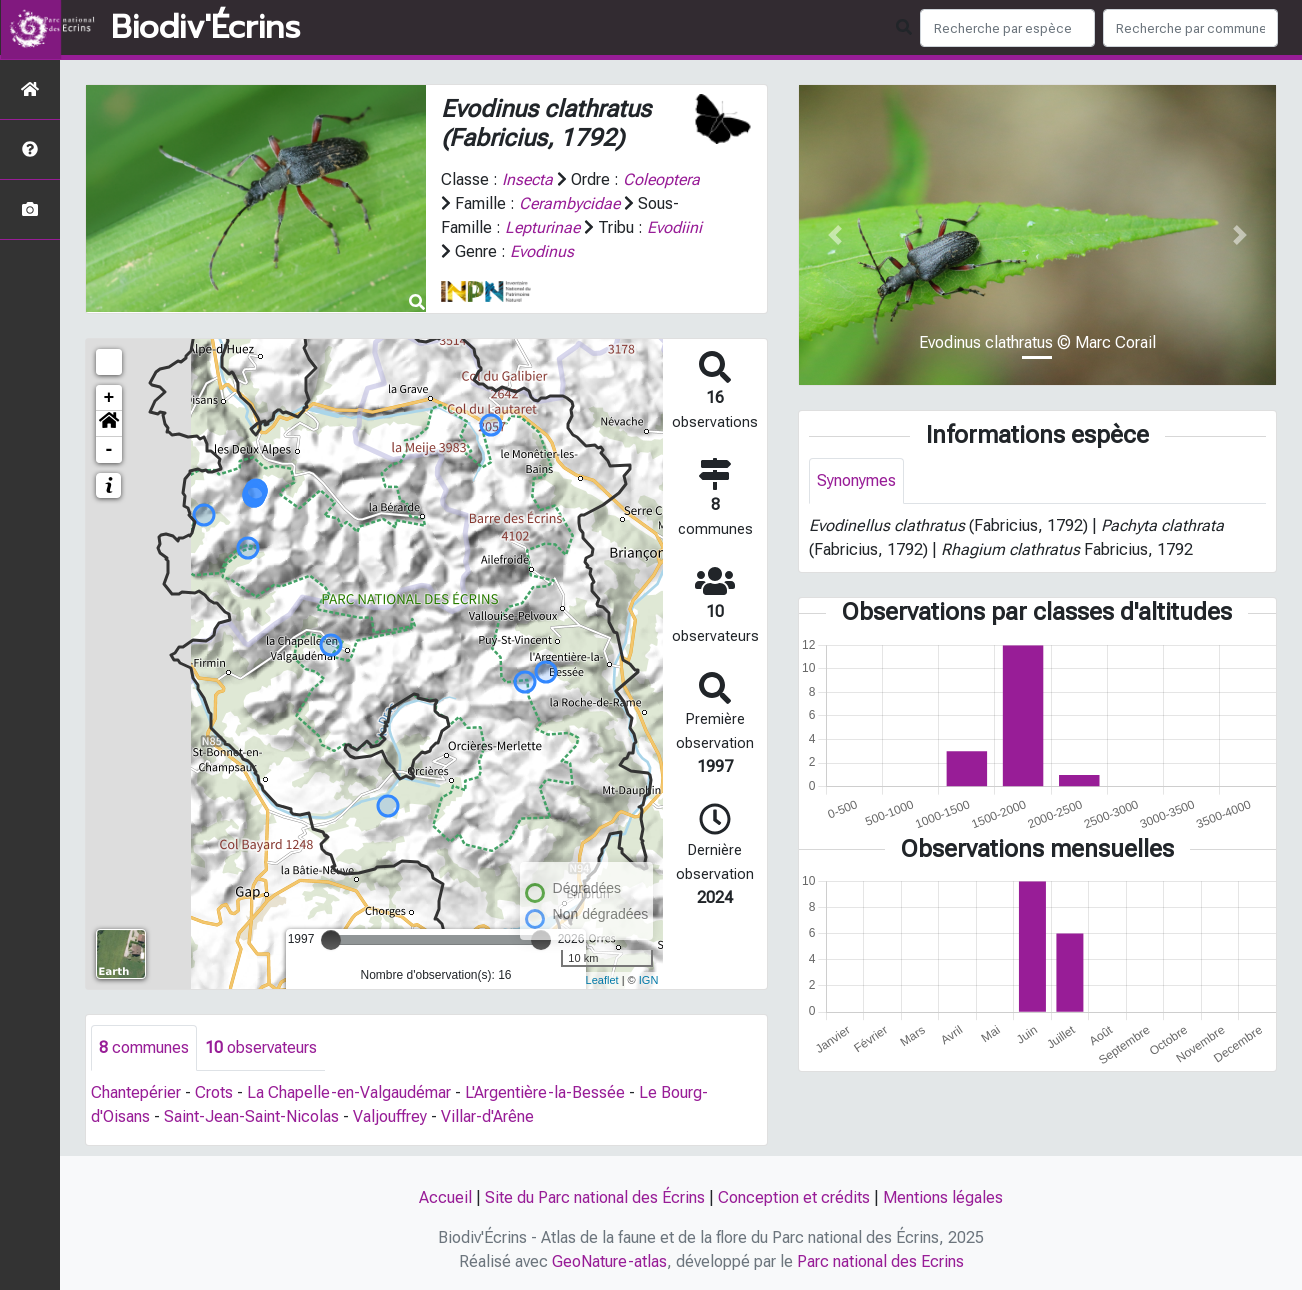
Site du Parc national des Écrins (595, 1197)
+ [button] (109, 398)
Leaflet (602, 980)
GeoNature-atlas (609, 1261)
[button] (109, 424)
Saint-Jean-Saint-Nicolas (251, 1116)
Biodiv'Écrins (205, 28)
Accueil (445, 1197)
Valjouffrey (390, 1116)
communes (144, 1047)
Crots (214, 1092)
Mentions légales (943, 1197)
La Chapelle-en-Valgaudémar (349, 1092)
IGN (649, 980)
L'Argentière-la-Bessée (545, 1092)
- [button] (109, 450)
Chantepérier (136, 1092)
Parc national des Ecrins (880, 1261)
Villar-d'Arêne (487, 1116)
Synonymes (856, 480)
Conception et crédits (794, 1197)
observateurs (261, 1047)
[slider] (331, 940)
